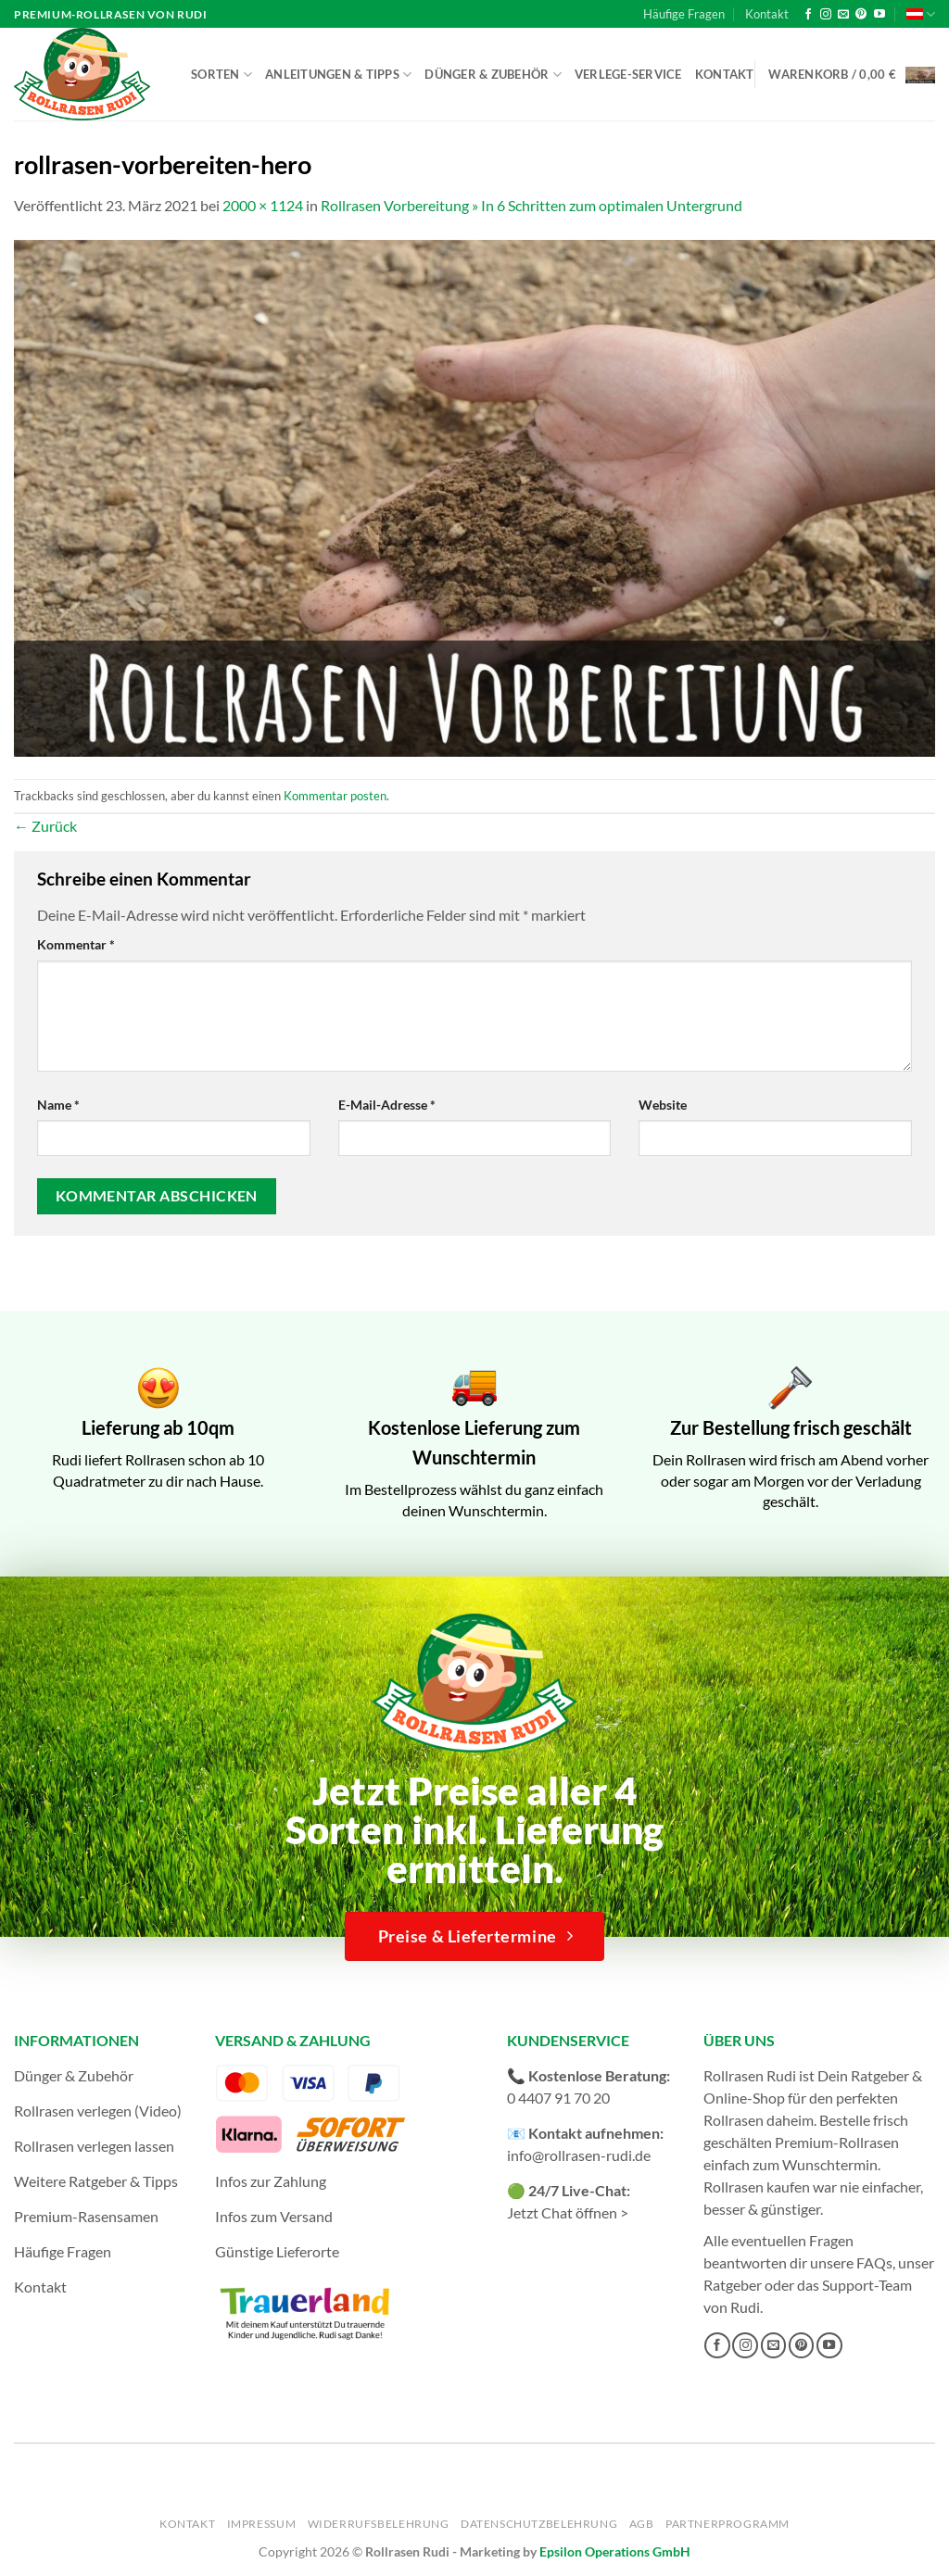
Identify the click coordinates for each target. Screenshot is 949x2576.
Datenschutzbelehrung (539, 2524)
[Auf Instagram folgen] (825, 14)
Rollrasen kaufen (756, 2186)
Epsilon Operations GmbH (614, 2551)
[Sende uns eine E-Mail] (843, 14)
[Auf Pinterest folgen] (861, 14)
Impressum (262, 2524)
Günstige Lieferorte (277, 2251)
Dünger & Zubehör (493, 74)
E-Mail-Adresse (387, 1104)
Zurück (45, 826)
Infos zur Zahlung (270, 2181)
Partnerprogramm (727, 2524)
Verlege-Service (628, 74)
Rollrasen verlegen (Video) (98, 2110)
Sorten (221, 74)
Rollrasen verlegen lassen (94, 2146)
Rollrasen (733, 2120)
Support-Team (867, 2284)
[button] (851, 75)
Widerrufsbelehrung (378, 2524)
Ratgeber (732, 2284)
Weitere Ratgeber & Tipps (96, 2181)
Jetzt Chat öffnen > (567, 2212)
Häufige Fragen (684, 13)
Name (58, 1104)
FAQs (874, 2262)
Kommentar (76, 944)
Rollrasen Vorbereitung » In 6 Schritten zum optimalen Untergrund (531, 205)
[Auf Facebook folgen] (808, 14)
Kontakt (767, 13)
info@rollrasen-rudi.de (579, 2155)
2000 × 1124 (262, 205)
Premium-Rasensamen (86, 2216)
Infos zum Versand (274, 2216)
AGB (641, 2524)
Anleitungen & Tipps (338, 74)
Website (663, 1104)
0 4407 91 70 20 (558, 2097)
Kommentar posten (335, 795)
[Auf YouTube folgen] (879, 14)
